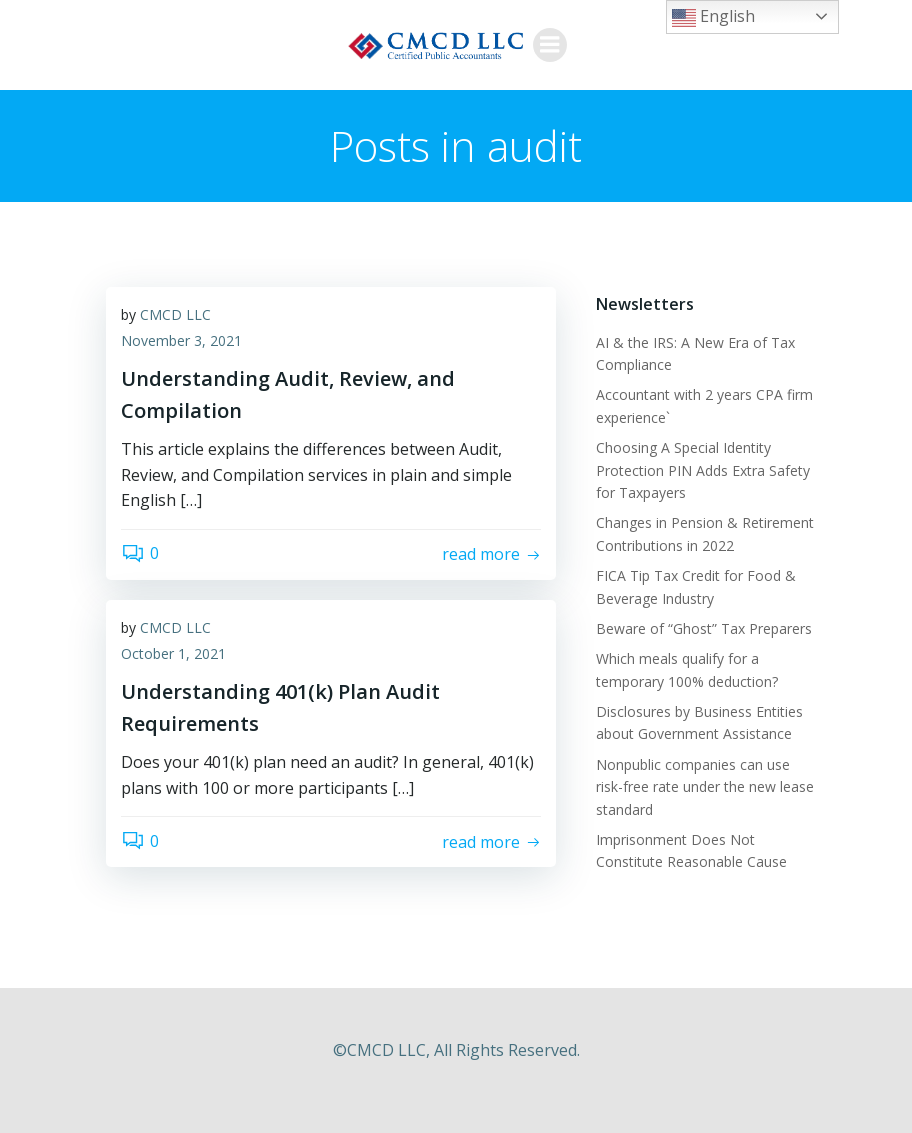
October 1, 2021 (173, 653)
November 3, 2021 (181, 340)
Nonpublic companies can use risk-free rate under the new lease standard (705, 787)
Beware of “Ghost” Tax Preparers (704, 628)
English (713, 17)
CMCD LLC (175, 314)
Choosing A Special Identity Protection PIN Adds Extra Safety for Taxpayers (703, 470)
